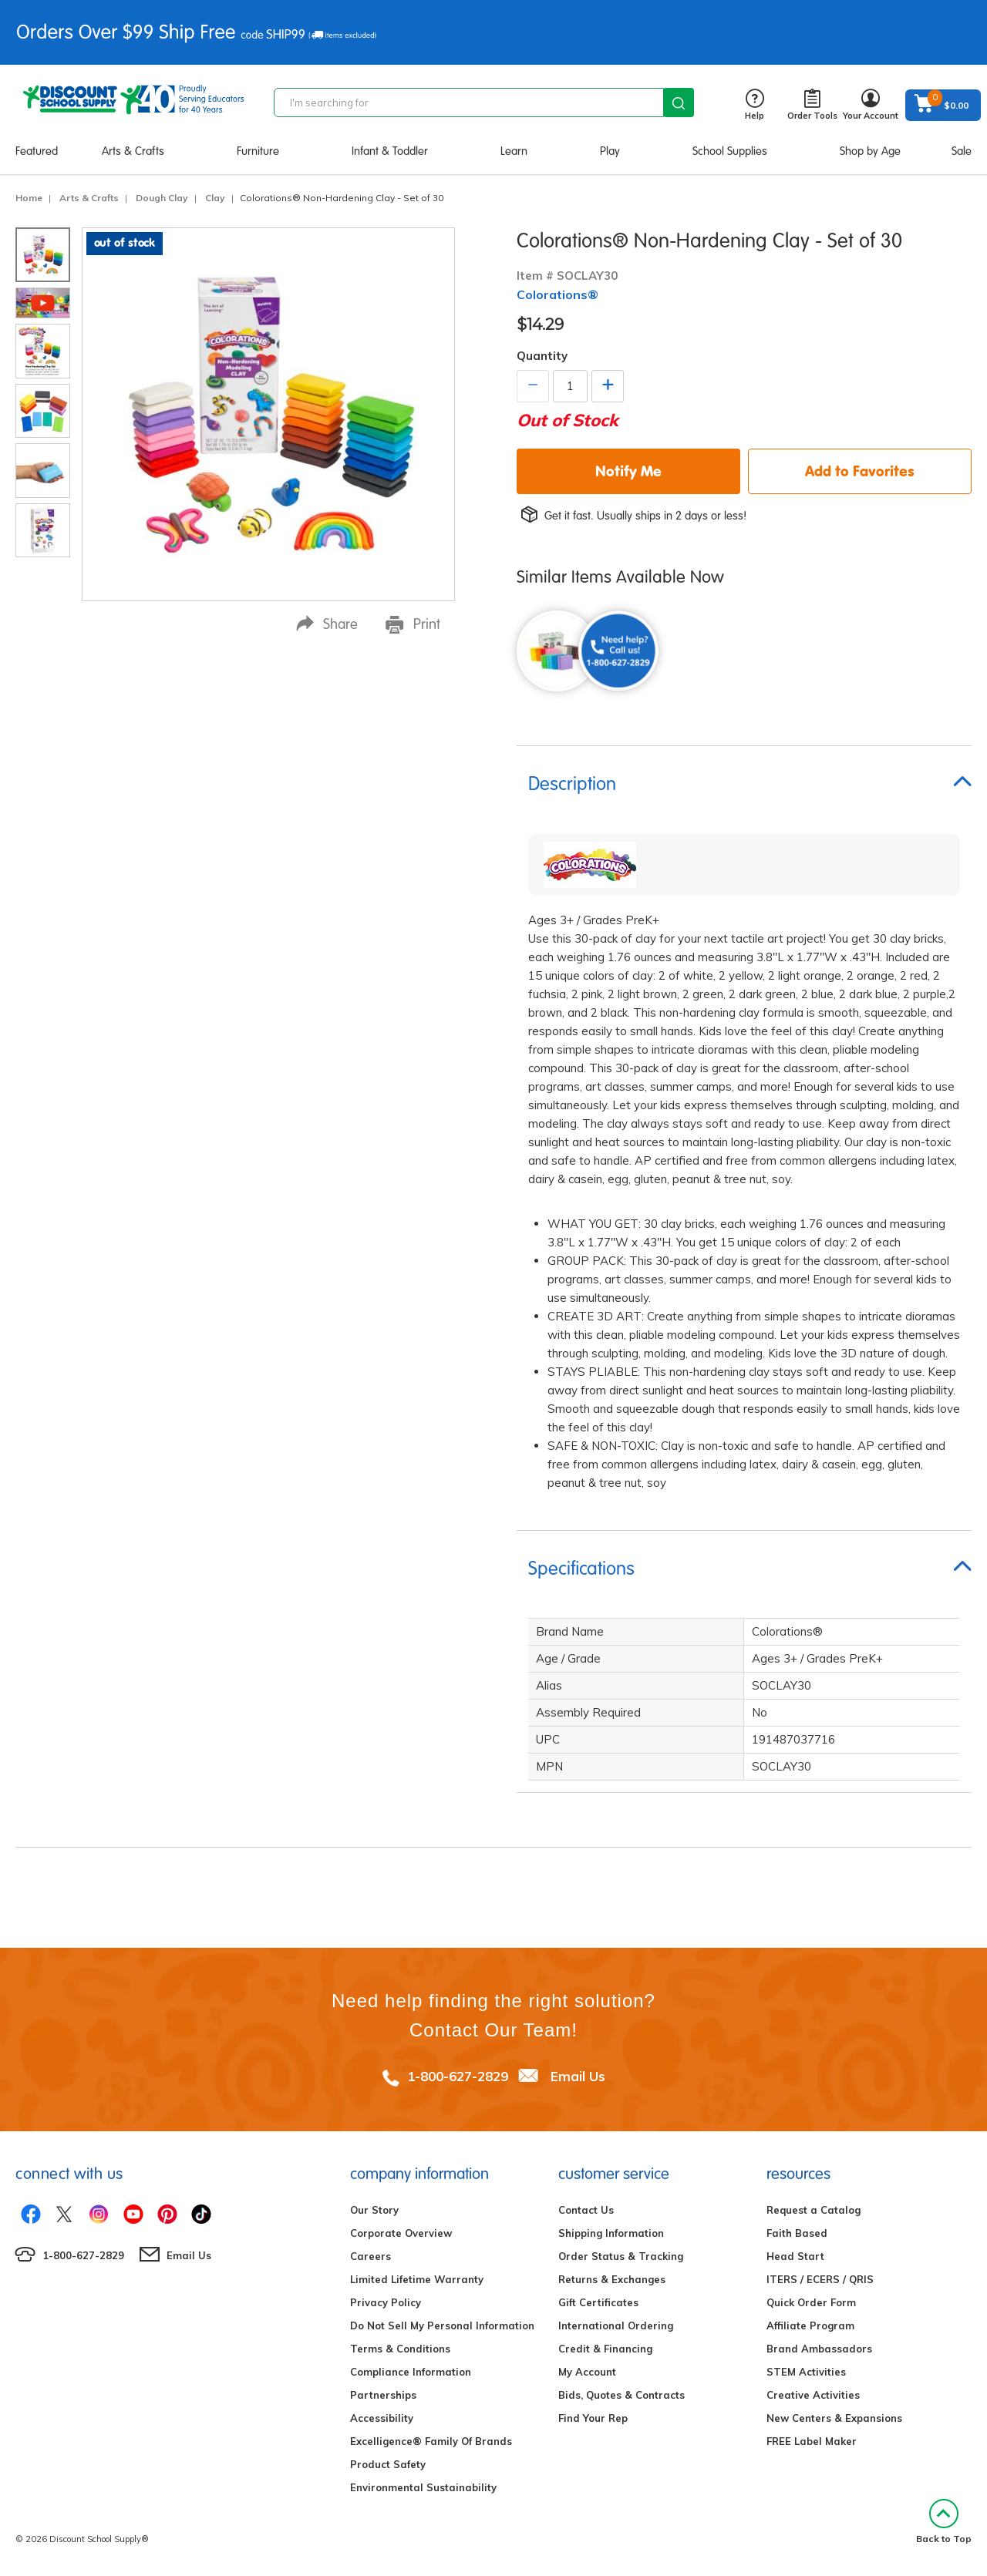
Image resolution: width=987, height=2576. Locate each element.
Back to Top (944, 2521)
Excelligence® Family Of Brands (431, 2441)
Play (610, 151)
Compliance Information (410, 2372)
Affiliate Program (810, 2325)
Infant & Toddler (390, 151)
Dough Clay (162, 197)
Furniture (258, 151)
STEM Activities (806, 2372)
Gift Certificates (598, 2302)
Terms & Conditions (400, 2348)
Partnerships (383, 2395)
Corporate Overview (401, 2233)
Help (754, 105)
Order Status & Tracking (620, 2256)
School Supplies (729, 151)
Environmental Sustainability (423, 2487)
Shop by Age (870, 151)
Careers (370, 2256)
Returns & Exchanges (611, 2279)
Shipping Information (611, 2233)
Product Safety (388, 2464)
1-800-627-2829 (457, 2076)
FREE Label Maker (811, 2441)
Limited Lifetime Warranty (416, 2279)
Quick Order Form (811, 2302)
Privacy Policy (385, 2302)
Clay (215, 197)
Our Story (374, 2210)
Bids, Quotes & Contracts (621, 2395)
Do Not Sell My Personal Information (442, 2325)
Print (413, 624)
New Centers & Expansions (834, 2418)
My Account (587, 2372)
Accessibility (381, 2418)
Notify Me (628, 471)
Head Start (795, 2256)
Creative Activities (813, 2395)
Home (28, 197)
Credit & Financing (605, 2348)
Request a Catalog (813, 2210)
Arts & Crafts (133, 151)
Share (327, 624)
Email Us (578, 2076)
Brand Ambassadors (819, 2348)
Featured (36, 151)
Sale (962, 151)
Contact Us (586, 2210)
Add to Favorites (860, 471)
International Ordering (615, 2325)
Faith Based (796, 2233)
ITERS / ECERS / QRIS (820, 2279)
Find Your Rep (593, 2418)
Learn (513, 151)
